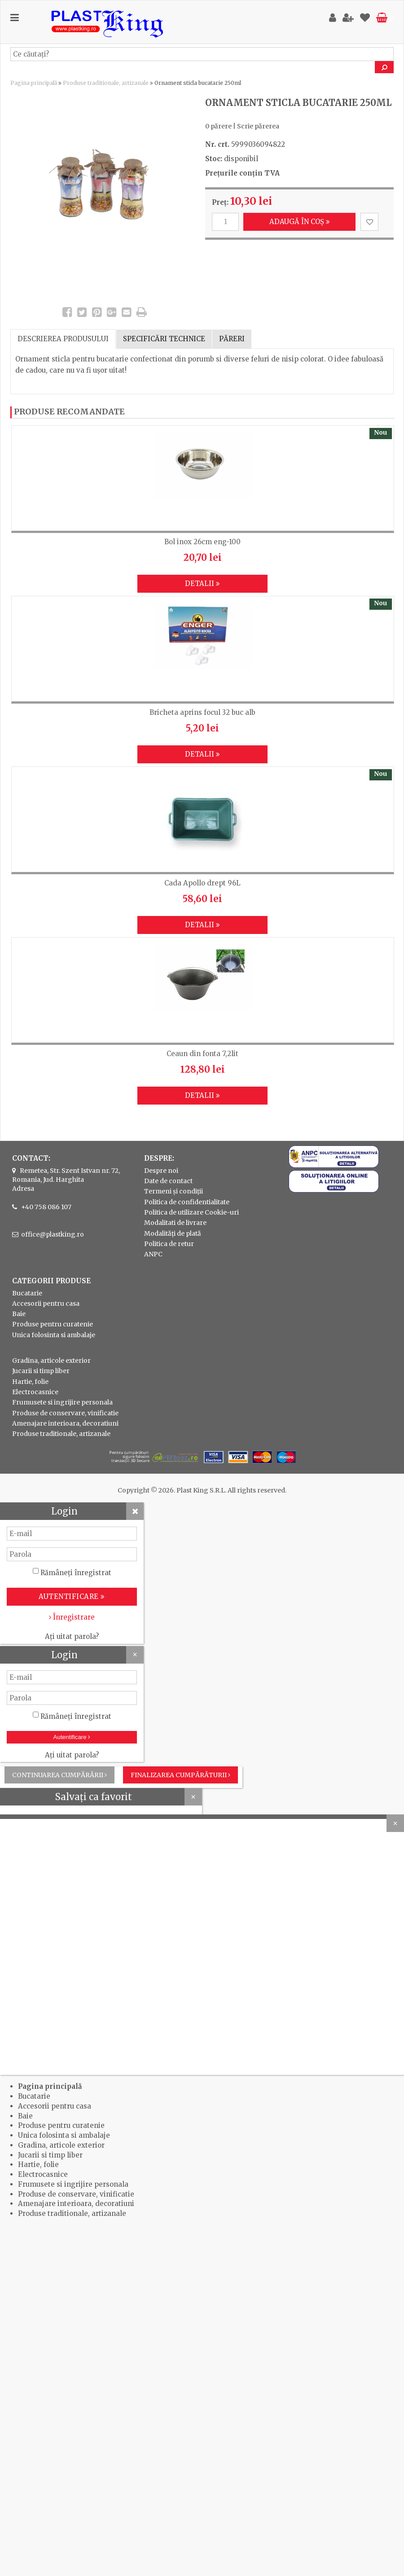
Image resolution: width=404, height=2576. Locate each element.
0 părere (218, 126)
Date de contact (168, 1181)
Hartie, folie (30, 1382)
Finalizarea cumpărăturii (180, 1775)
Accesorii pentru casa (45, 1303)
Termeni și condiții (173, 1191)
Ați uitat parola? (72, 1636)
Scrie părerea (258, 126)
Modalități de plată (172, 1233)
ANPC (153, 1254)
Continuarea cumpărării (59, 1775)
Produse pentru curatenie (52, 1324)
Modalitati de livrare (175, 1223)
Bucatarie (27, 1293)
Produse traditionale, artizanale (106, 82)
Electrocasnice (35, 1392)
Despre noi (161, 1171)
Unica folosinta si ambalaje (53, 1335)
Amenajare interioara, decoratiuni (65, 1423)
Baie (19, 1314)
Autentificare (72, 1737)
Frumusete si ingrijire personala (62, 1402)
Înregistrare (72, 1617)
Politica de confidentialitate (186, 1202)
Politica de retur (169, 1244)
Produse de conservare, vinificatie (65, 1413)
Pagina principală (33, 82)
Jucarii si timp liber (41, 1371)
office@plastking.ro (52, 1234)
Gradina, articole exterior (51, 1360)
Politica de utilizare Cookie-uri (191, 1212)
